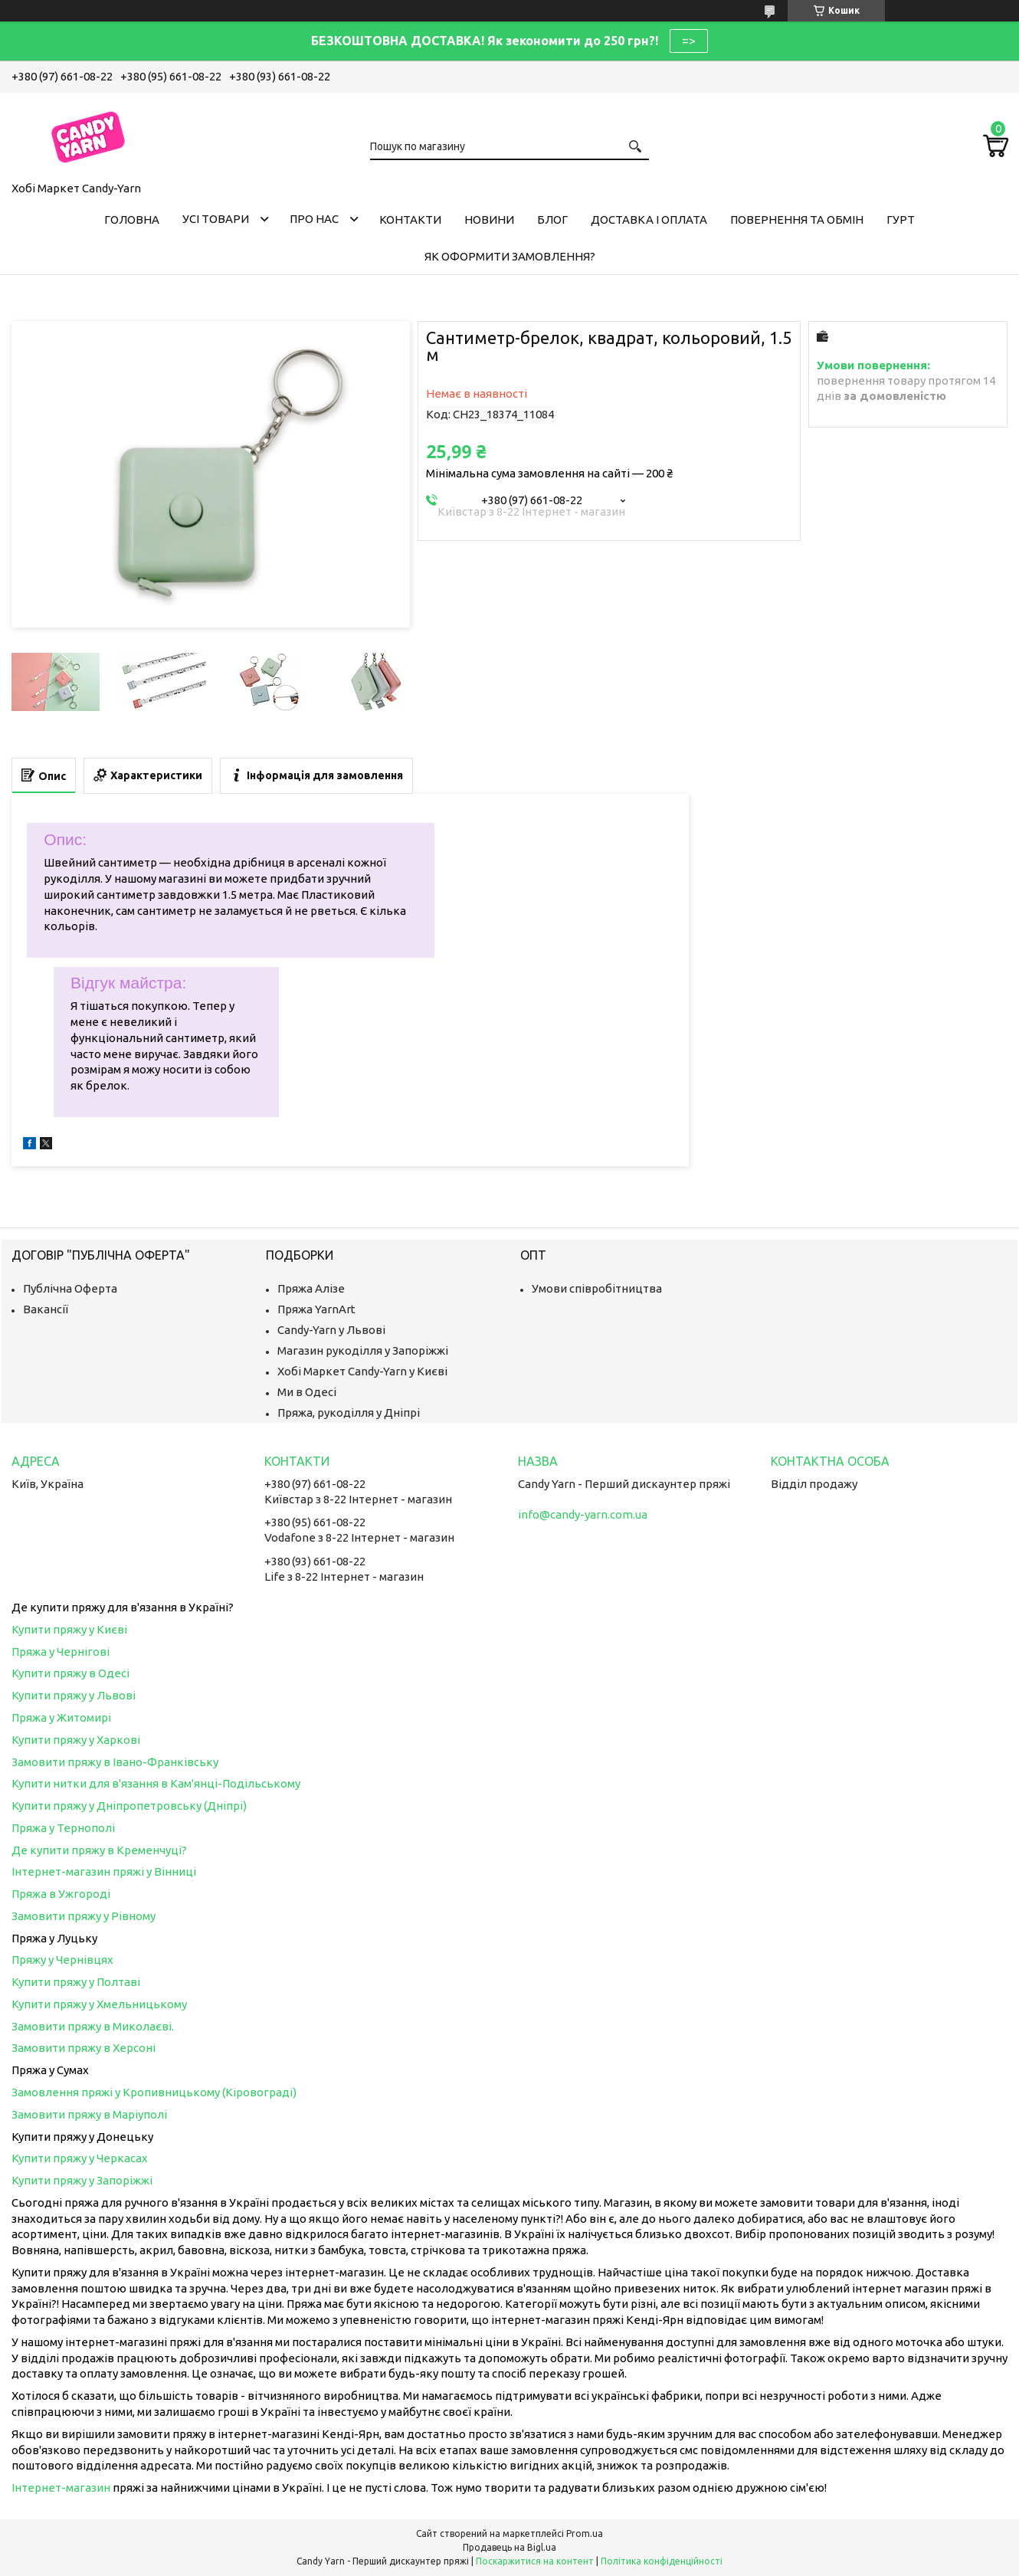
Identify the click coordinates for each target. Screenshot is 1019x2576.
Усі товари (215, 218)
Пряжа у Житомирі (61, 1717)
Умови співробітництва (597, 1288)
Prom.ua (584, 2533)
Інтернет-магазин (60, 2487)
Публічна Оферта (70, 1288)
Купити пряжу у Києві (69, 1629)
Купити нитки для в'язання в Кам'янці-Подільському (155, 1783)
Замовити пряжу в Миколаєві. (92, 2026)
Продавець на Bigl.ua (509, 2547)
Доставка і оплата (649, 219)
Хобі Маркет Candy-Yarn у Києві (362, 1371)
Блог (552, 219)
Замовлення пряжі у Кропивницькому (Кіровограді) (154, 2092)
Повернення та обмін (796, 219)
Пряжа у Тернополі (63, 1827)
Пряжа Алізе (311, 1288)
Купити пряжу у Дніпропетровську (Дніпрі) (129, 1805)
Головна (131, 219)
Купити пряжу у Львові (73, 1695)
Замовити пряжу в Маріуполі (89, 2114)
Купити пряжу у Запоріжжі (81, 2180)
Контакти (410, 219)
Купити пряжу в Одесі (70, 1673)
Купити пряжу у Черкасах (79, 2158)
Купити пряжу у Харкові (75, 1739)
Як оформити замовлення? (509, 256)
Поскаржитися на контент (535, 2561)
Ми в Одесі (306, 1391)
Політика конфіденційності (661, 2561)
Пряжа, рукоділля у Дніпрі (348, 1412)
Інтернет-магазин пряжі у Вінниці (103, 1871)
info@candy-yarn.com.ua (582, 1514)
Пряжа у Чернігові (60, 1651)
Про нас (314, 218)
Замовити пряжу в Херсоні (83, 2047)
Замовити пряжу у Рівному (83, 1915)
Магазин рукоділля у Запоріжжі (362, 1350)
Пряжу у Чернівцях (62, 1959)
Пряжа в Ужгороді (60, 1893)
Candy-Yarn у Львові (331, 1329)
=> (689, 41)
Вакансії (45, 1309)
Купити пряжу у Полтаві (75, 1981)
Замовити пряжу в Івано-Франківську (114, 1761)
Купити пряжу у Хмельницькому (99, 2004)
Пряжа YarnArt (316, 1309)
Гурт (900, 219)
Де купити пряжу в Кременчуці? (99, 1850)
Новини (489, 219)
